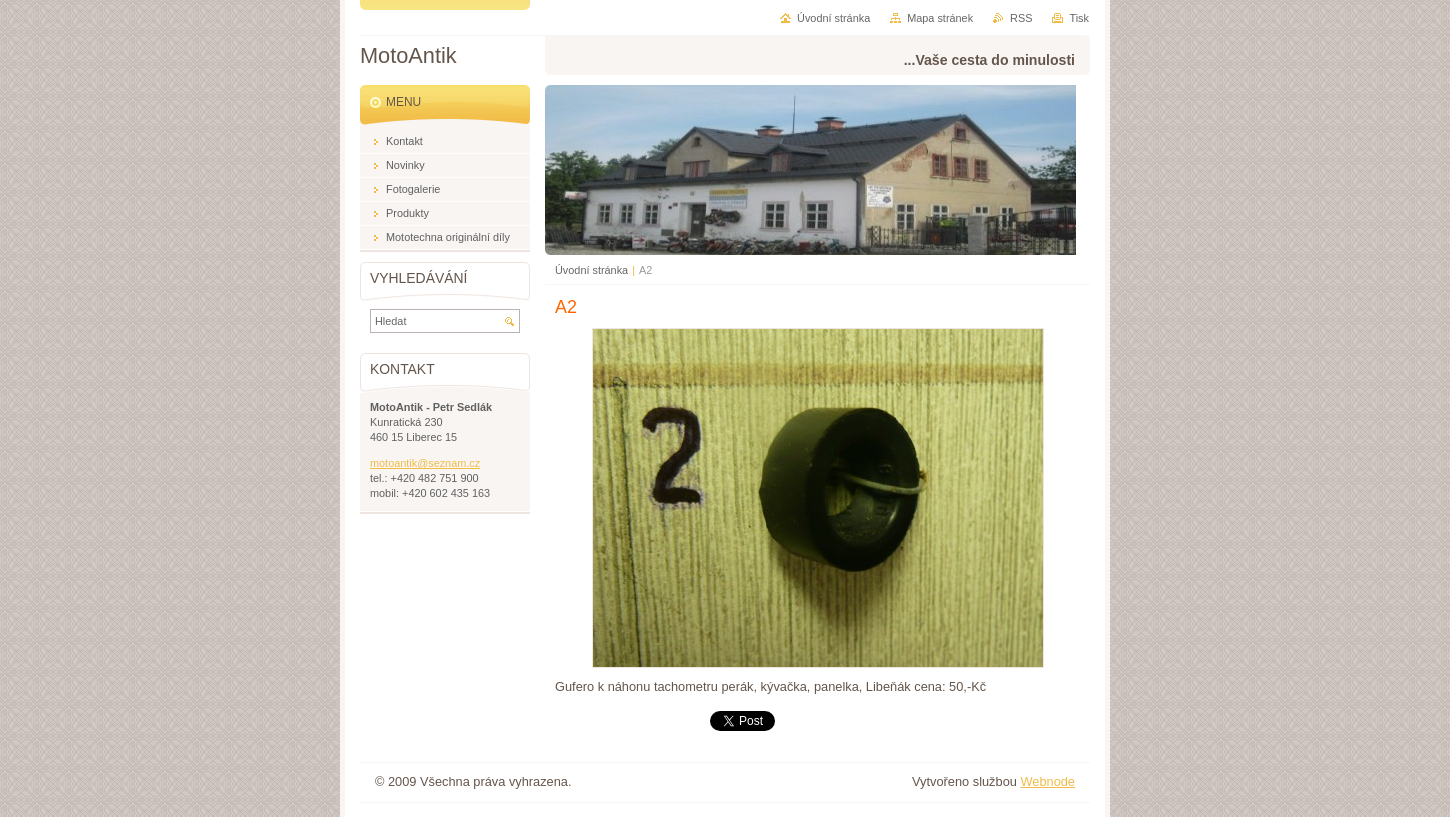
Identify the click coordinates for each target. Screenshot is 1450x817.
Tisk (1079, 18)
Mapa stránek (940, 18)
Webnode (1047, 781)
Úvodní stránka (591, 270)
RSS (1021, 18)
